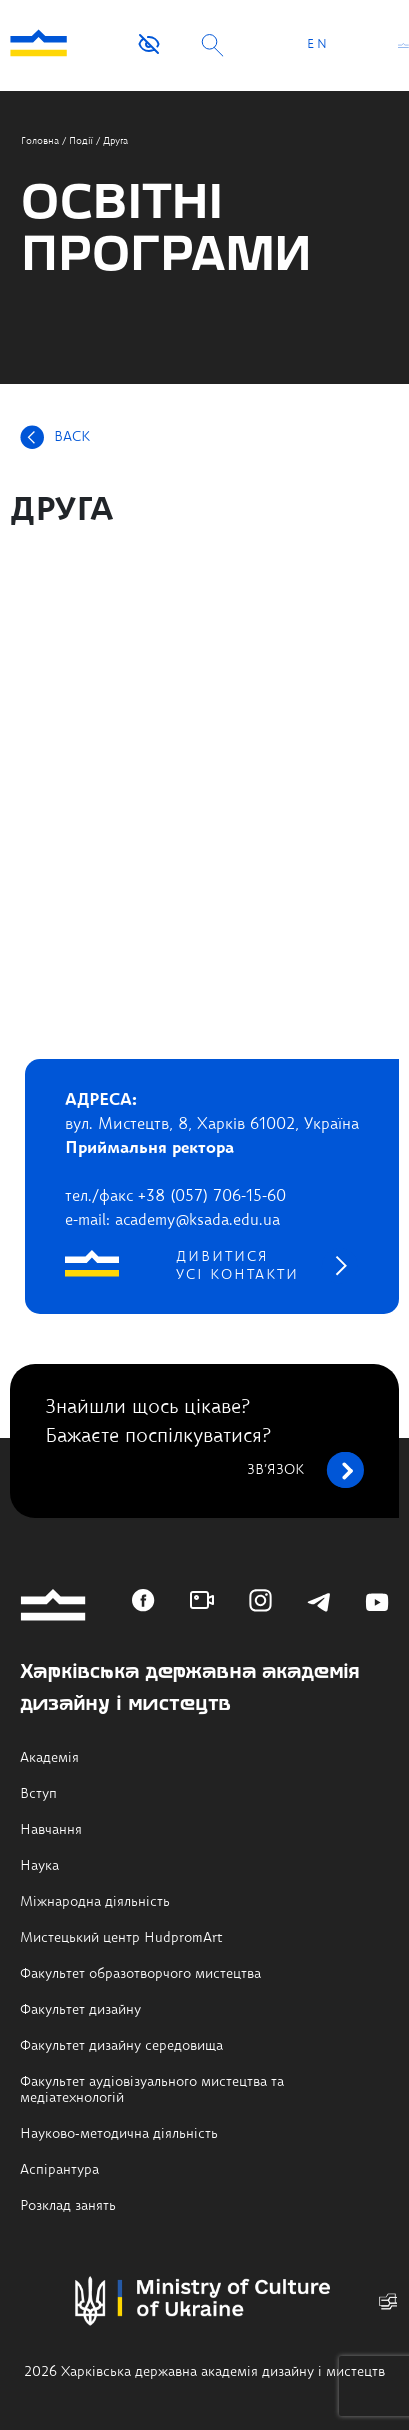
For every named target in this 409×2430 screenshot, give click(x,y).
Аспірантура (59, 2170)
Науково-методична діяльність (119, 2134)
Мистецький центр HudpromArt (121, 1938)
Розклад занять (68, 2206)
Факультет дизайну (80, 2010)
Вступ (38, 1794)
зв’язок (305, 1470)
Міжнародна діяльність (95, 1902)
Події (81, 141)
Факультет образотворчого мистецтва (140, 1974)
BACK (72, 437)
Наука (39, 1866)
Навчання (51, 1830)
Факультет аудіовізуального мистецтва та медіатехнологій (152, 2090)
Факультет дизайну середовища (121, 2046)
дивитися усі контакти (237, 1266)
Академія (49, 1758)
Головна (40, 141)
